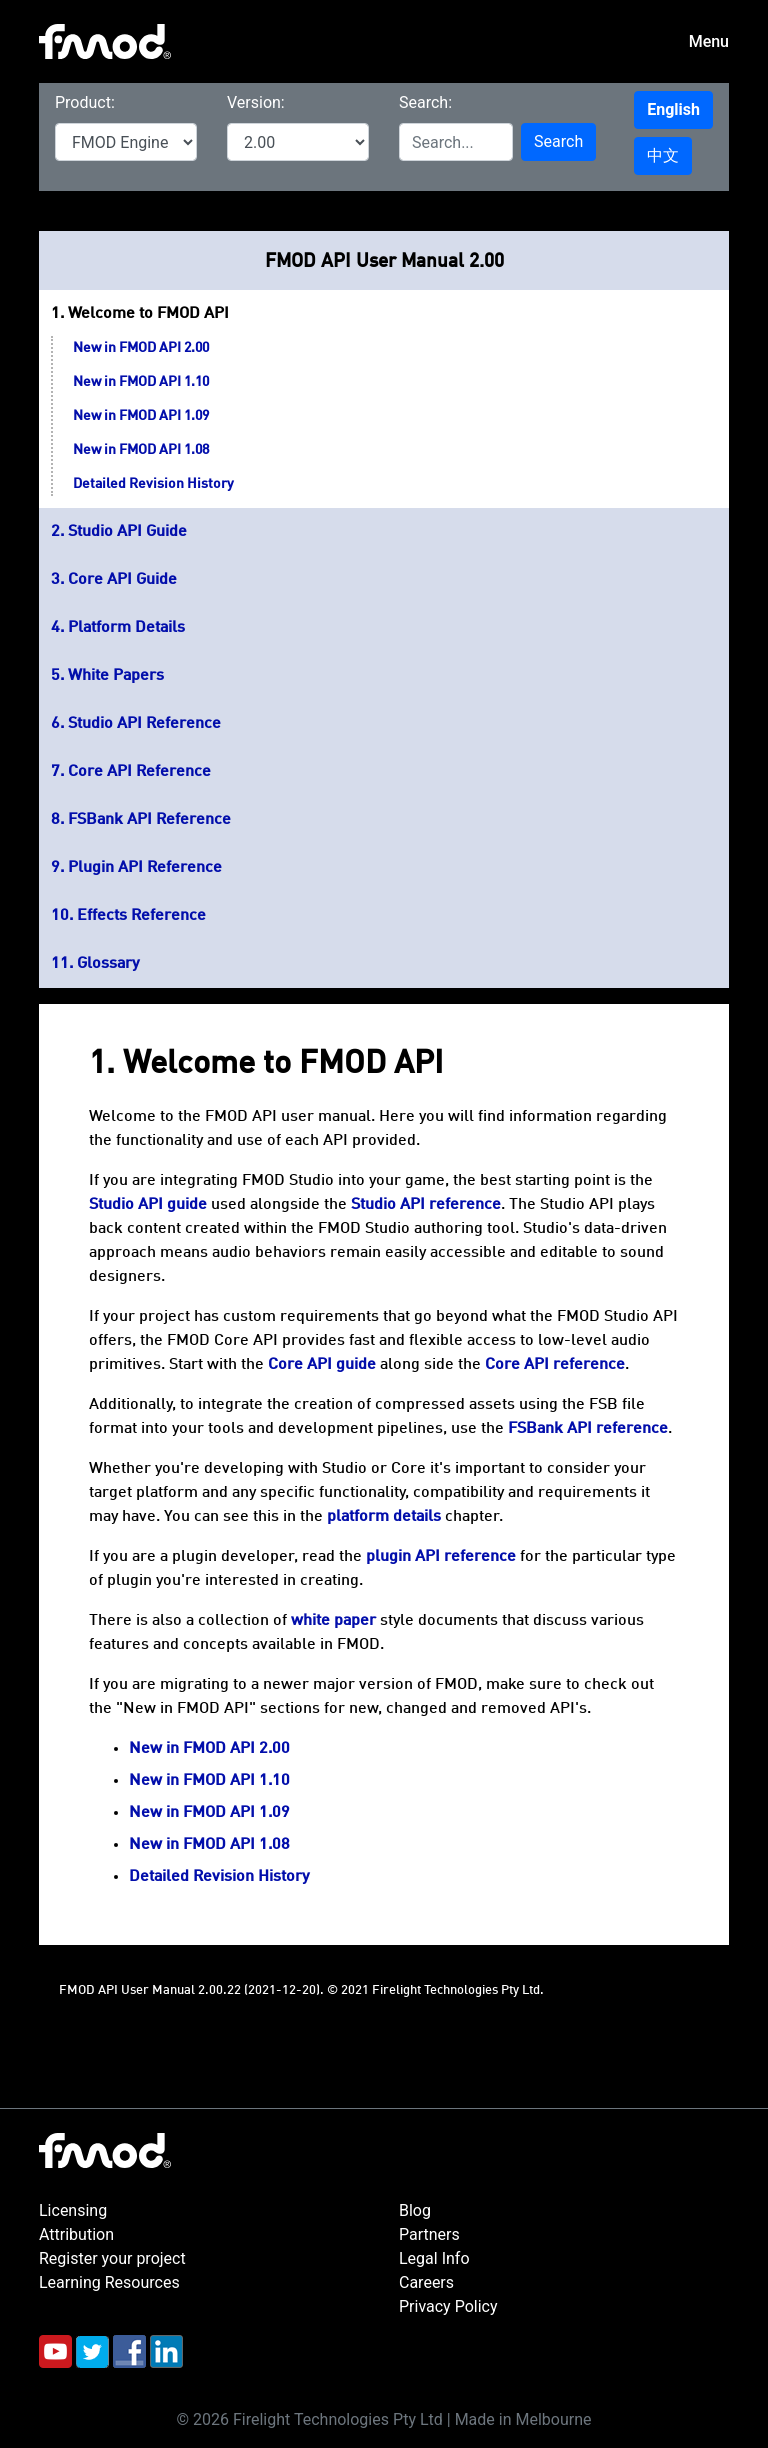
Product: (85, 102)
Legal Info (434, 2258)
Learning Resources (109, 2282)
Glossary (108, 964)
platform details (384, 1517)
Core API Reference (139, 772)
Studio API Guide (127, 532)
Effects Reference (141, 916)
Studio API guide (148, 1205)
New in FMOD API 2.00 (141, 348)
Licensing (73, 2210)
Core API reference (555, 1365)
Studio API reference (426, 1205)
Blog (415, 2210)
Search (558, 141)
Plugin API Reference (145, 868)
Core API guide (322, 1365)
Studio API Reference (144, 724)
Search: (425, 102)
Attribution (76, 2234)
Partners (429, 2234)
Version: (256, 102)
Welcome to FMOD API (148, 314)
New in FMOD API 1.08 (141, 450)
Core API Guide (122, 580)
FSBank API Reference (149, 820)
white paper (333, 1621)
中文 (663, 155)
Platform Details (126, 628)
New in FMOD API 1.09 (141, 416)
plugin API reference (441, 1557)
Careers (426, 2282)
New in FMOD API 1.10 (141, 382)
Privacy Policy (448, 2306)
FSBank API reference (588, 1429)
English (673, 109)
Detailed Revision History (153, 484)
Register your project (112, 2258)
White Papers (116, 676)
